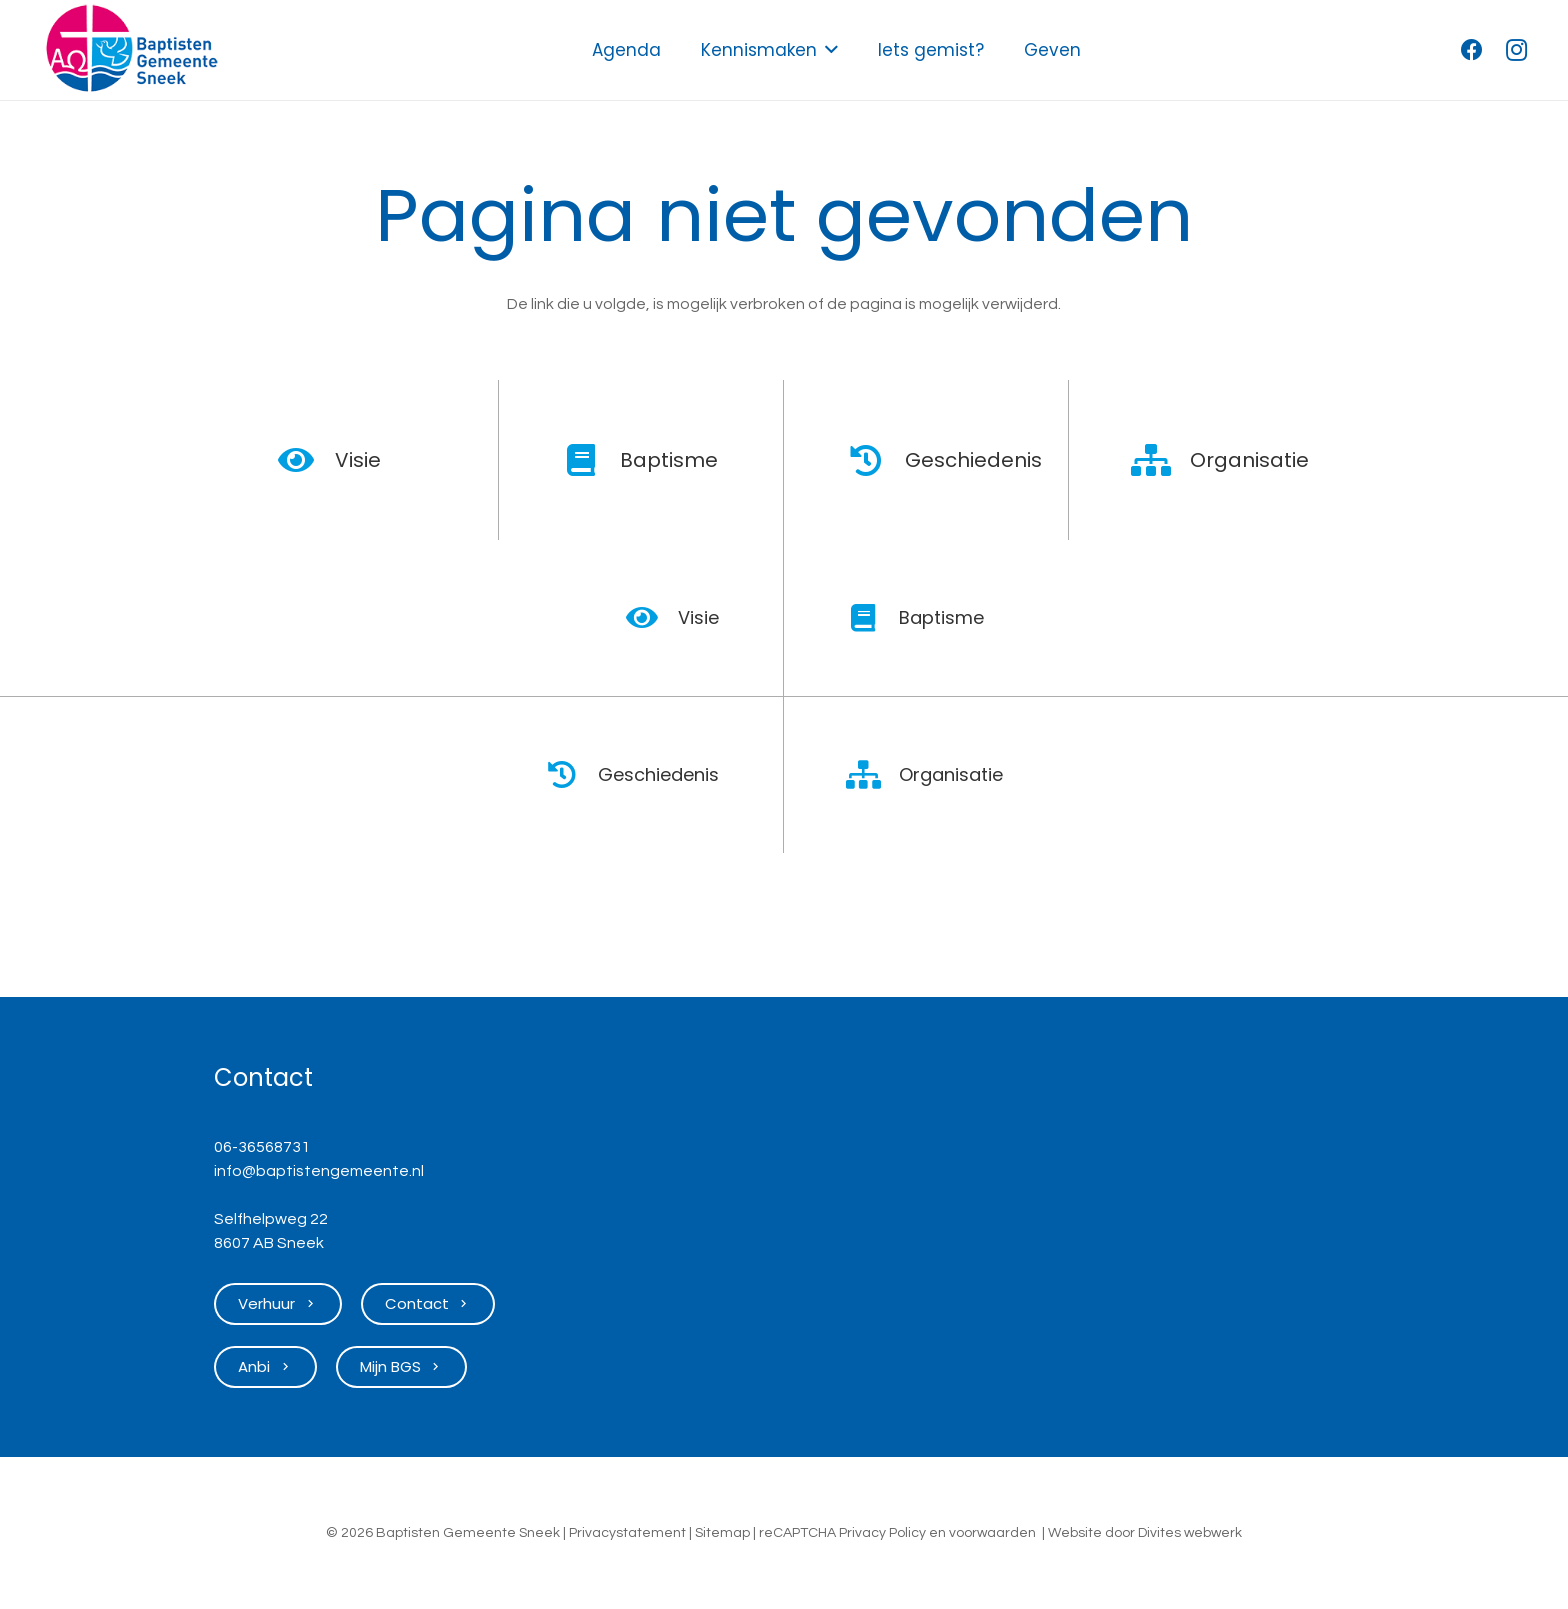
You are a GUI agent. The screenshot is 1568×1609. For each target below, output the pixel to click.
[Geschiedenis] (876, 460)
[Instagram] (1516, 50)
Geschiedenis (973, 460)
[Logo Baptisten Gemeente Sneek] (131, 50)
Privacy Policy (882, 1533)
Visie (358, 460)
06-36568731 (262, 1147)
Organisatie (1249, 460)
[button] (827, 50)
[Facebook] (1472, 50)
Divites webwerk (1190, 1533)
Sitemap (722, 1533)
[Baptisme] (591, 460)
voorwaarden (992, 1533)
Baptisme (669, 460)
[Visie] (306, 460)
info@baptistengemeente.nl (319, 1171)
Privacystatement (627, 1533)
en (937, 1533)
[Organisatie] (1161, 460)
